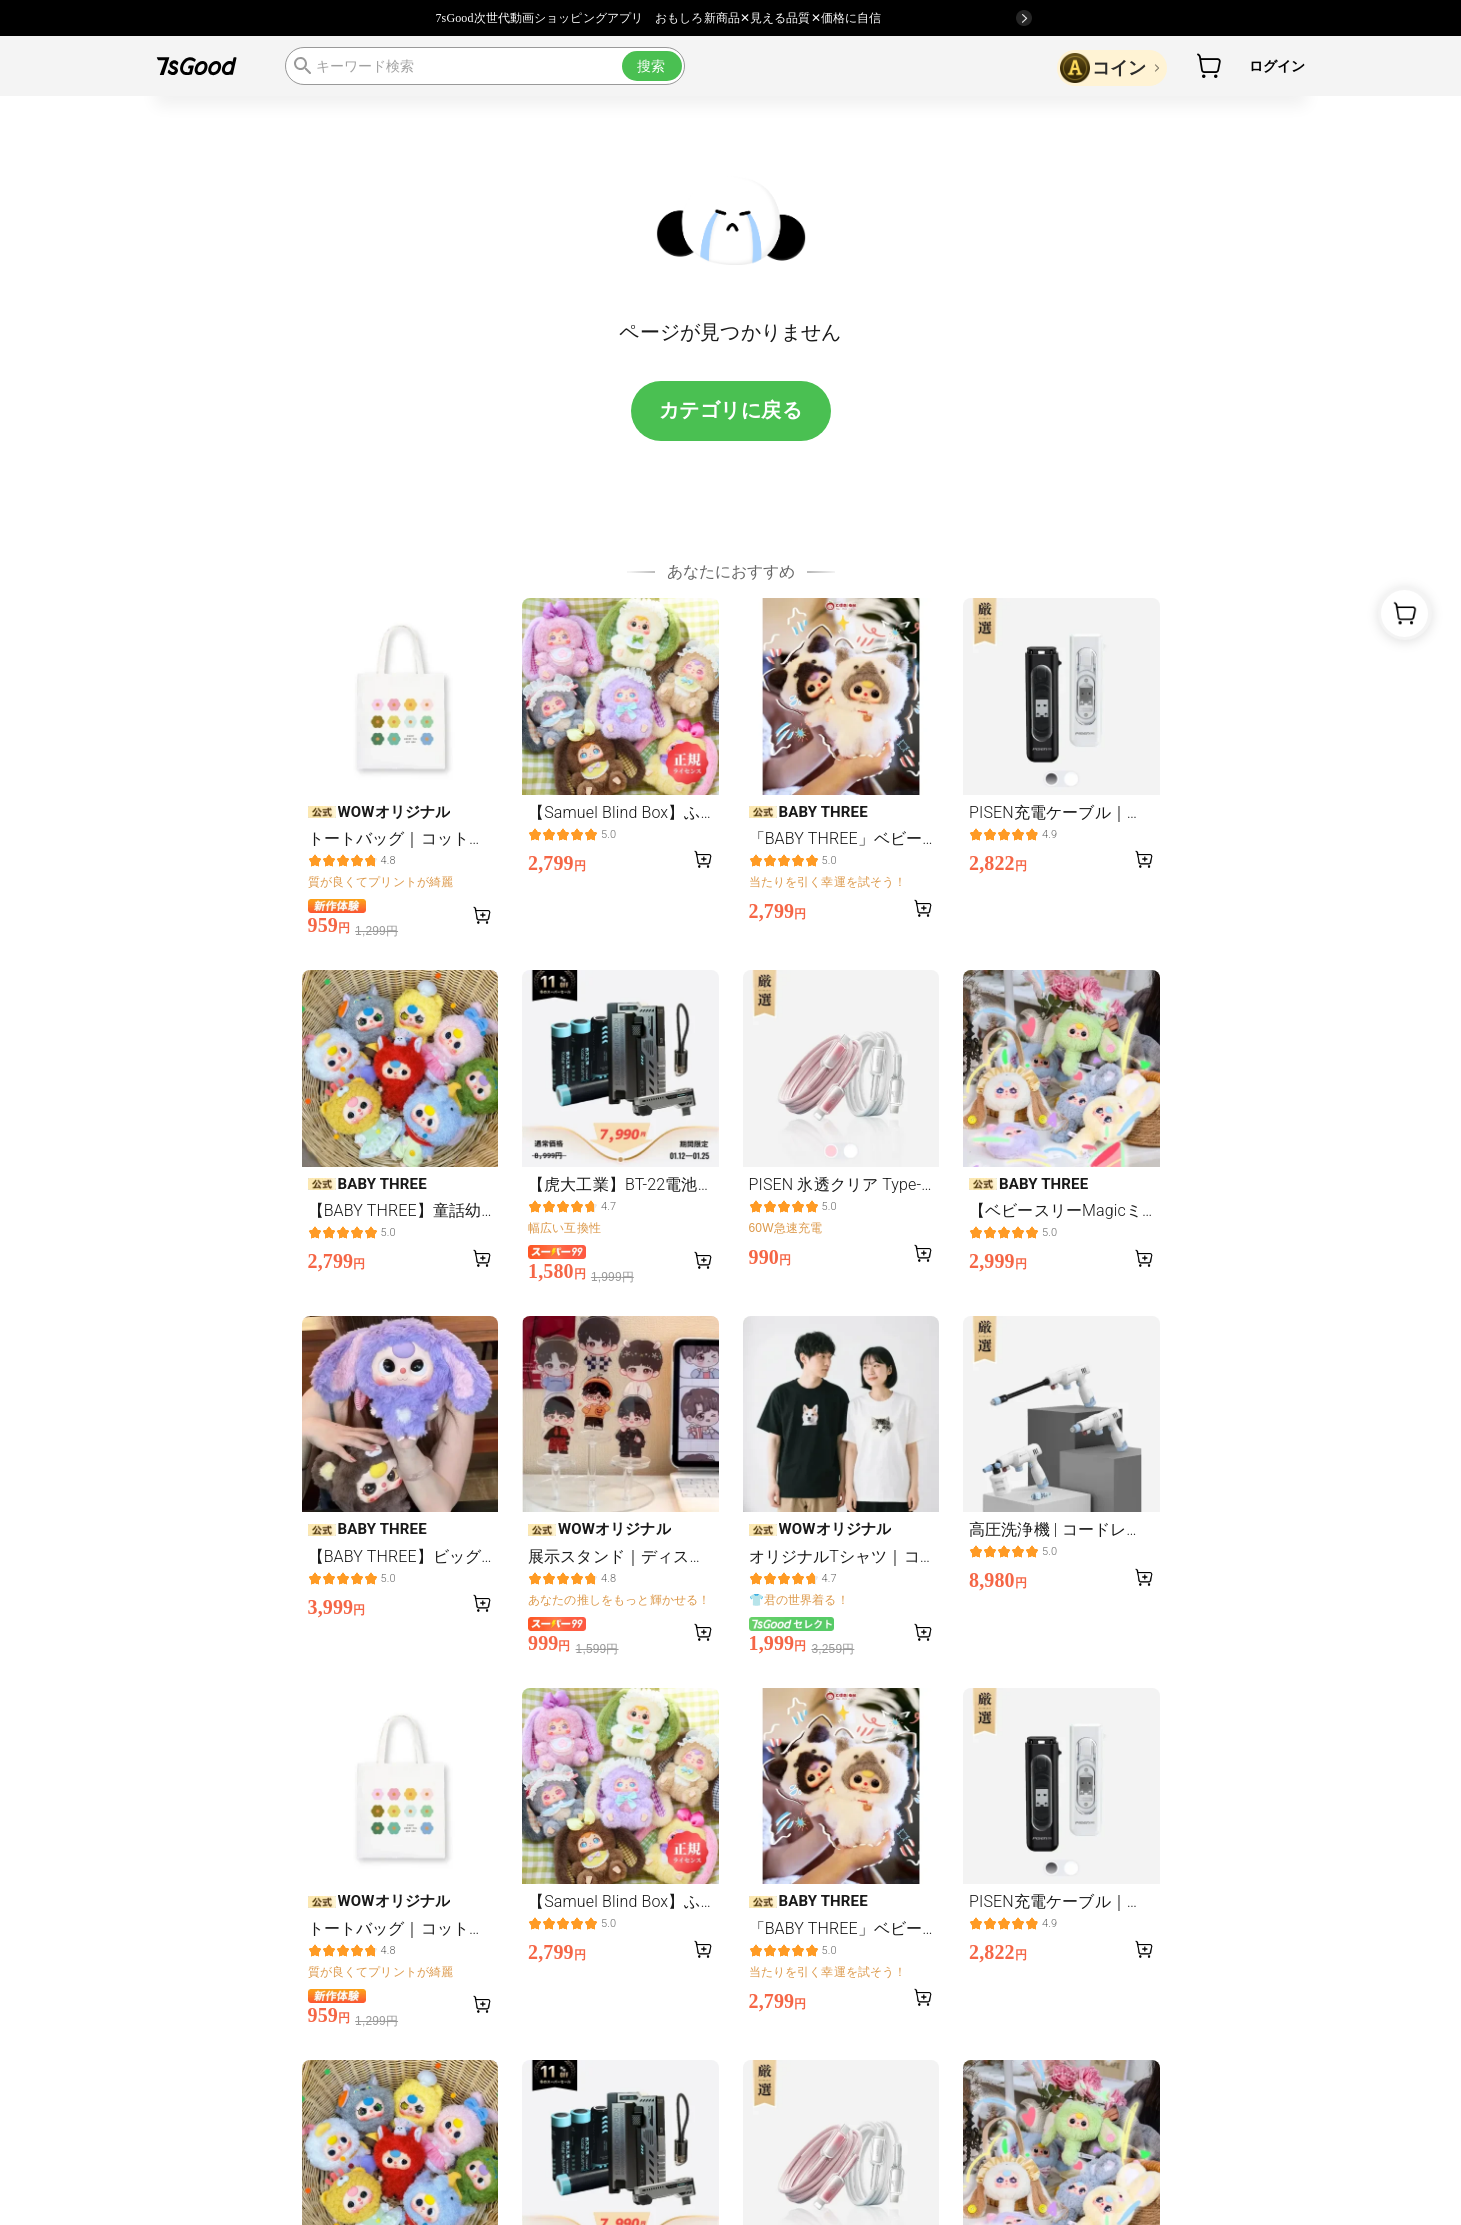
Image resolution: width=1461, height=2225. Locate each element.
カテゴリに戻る (731, 410)
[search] (485, 66)
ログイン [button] (1277, 66)
